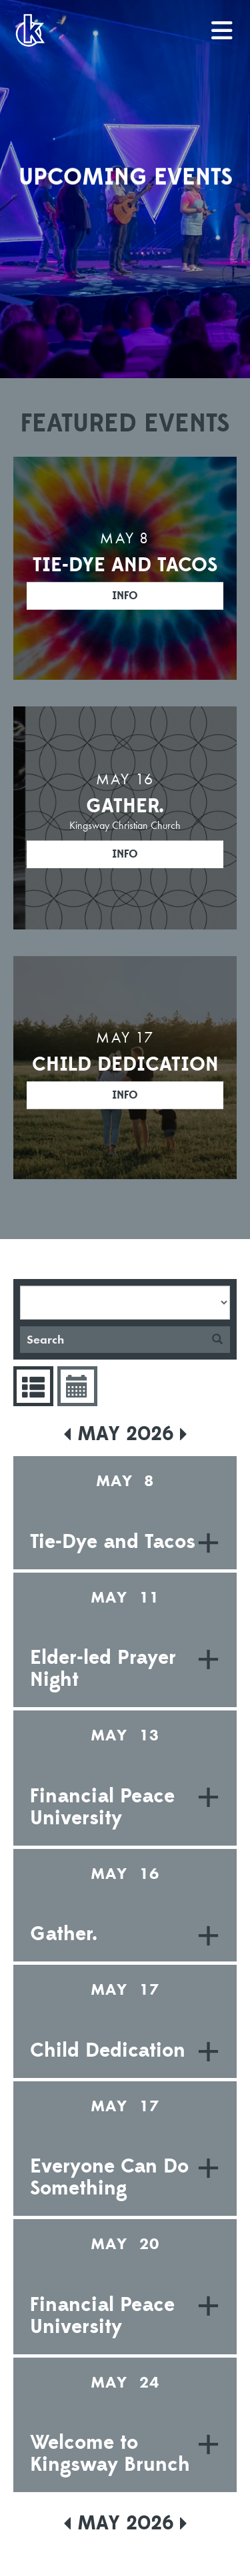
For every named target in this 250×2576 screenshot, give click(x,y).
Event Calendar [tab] (75, 1386)
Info (125, 596)
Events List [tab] (31, 1386)
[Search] (112, 1339)
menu (222, 25)
